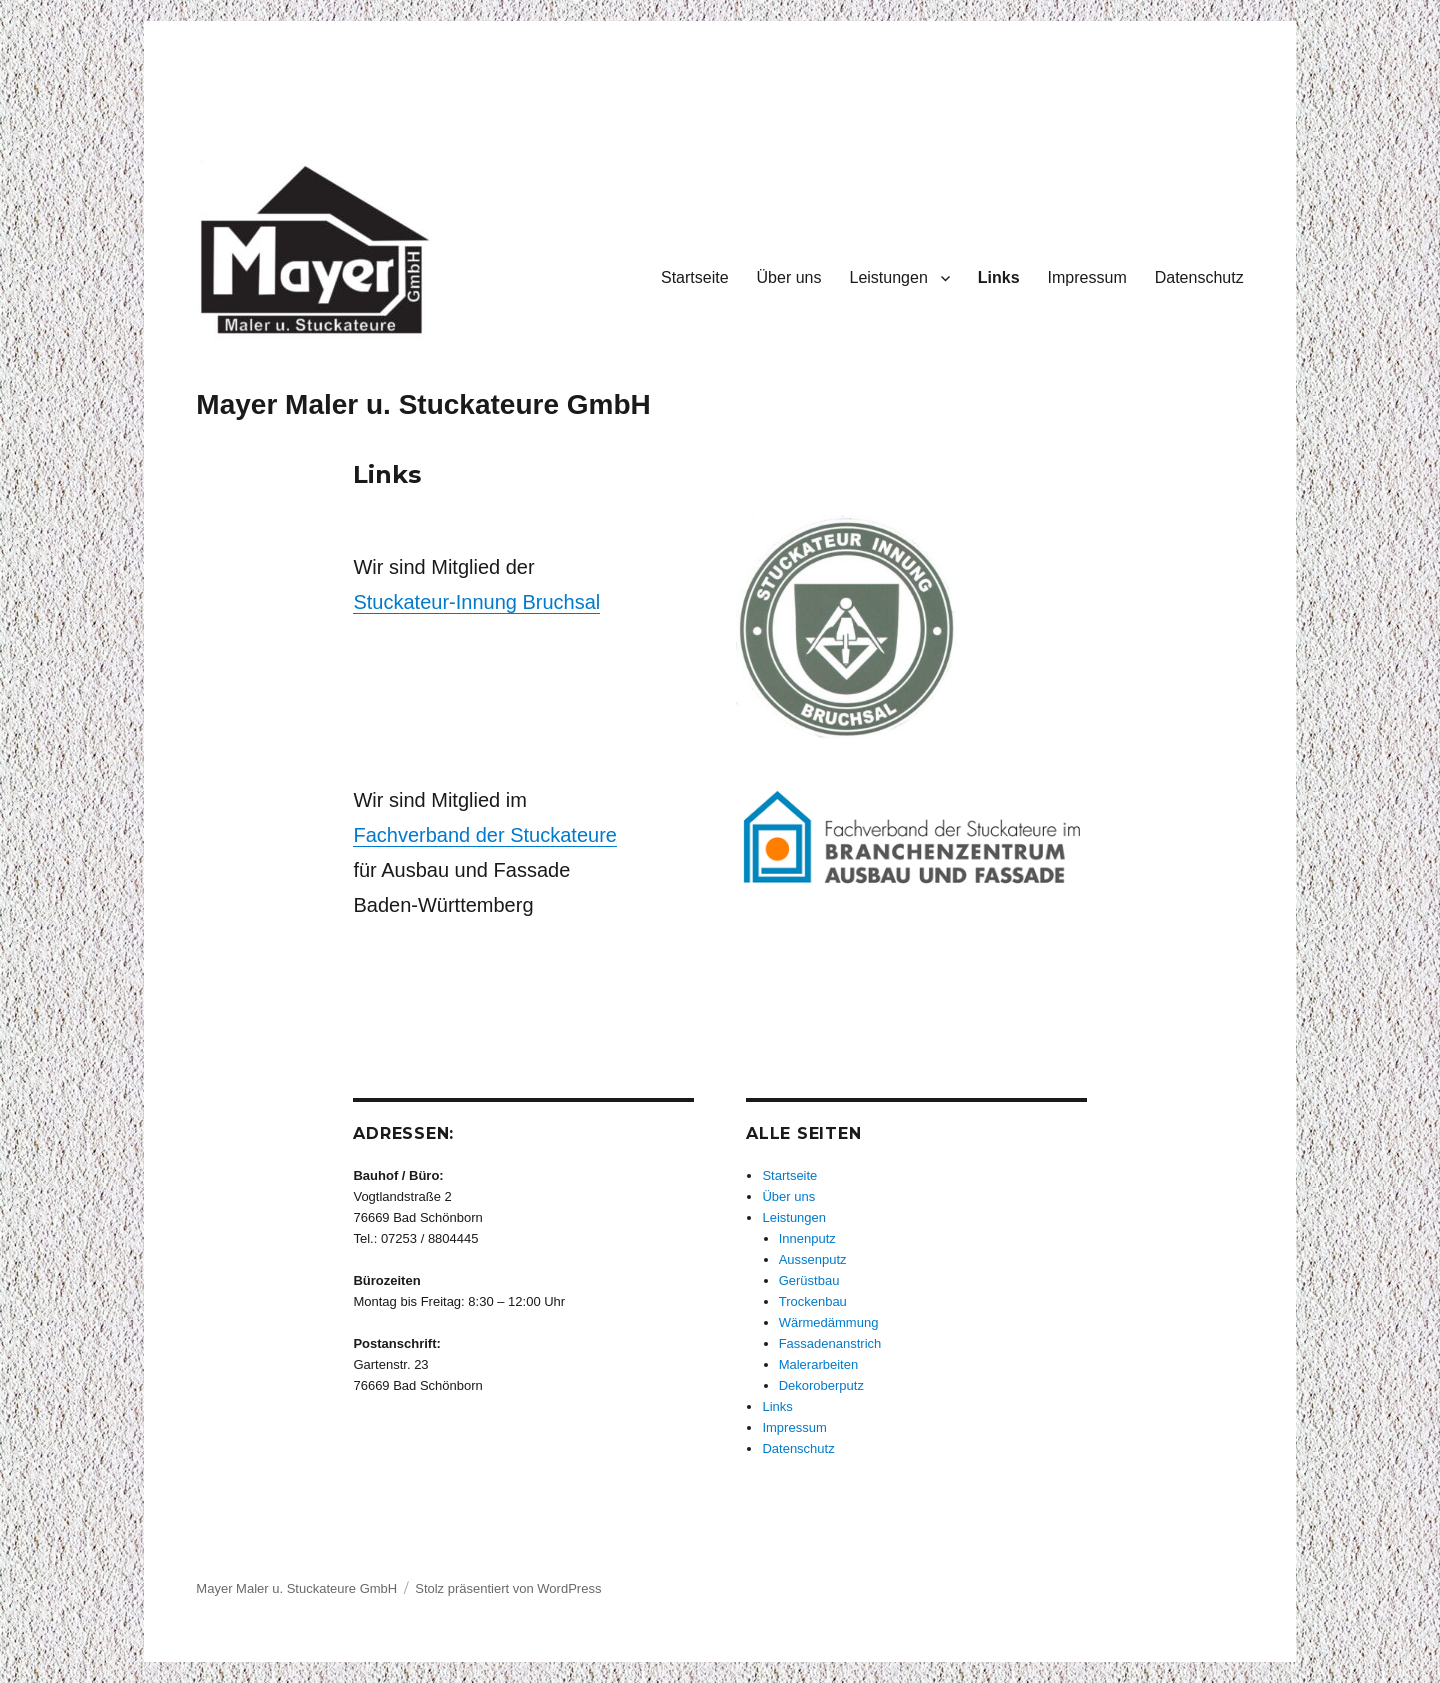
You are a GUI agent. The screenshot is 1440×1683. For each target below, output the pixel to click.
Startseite (695, 277)
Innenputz (807, 1238)
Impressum (1087, 277)
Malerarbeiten (819, 1364)
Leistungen (888, 277)
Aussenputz (813, 1259)
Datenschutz (1199, 277)
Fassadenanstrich (830, 1343)
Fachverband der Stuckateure (485, 835)
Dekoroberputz (821, 1385)
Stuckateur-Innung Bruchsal (476, 602)
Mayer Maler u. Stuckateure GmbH (423, 404)
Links (999, 277)
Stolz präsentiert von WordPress (508, 1588)
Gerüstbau (809, 1280)
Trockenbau (813, 1301)
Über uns (789, 277)
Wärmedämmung (829, 1322)
